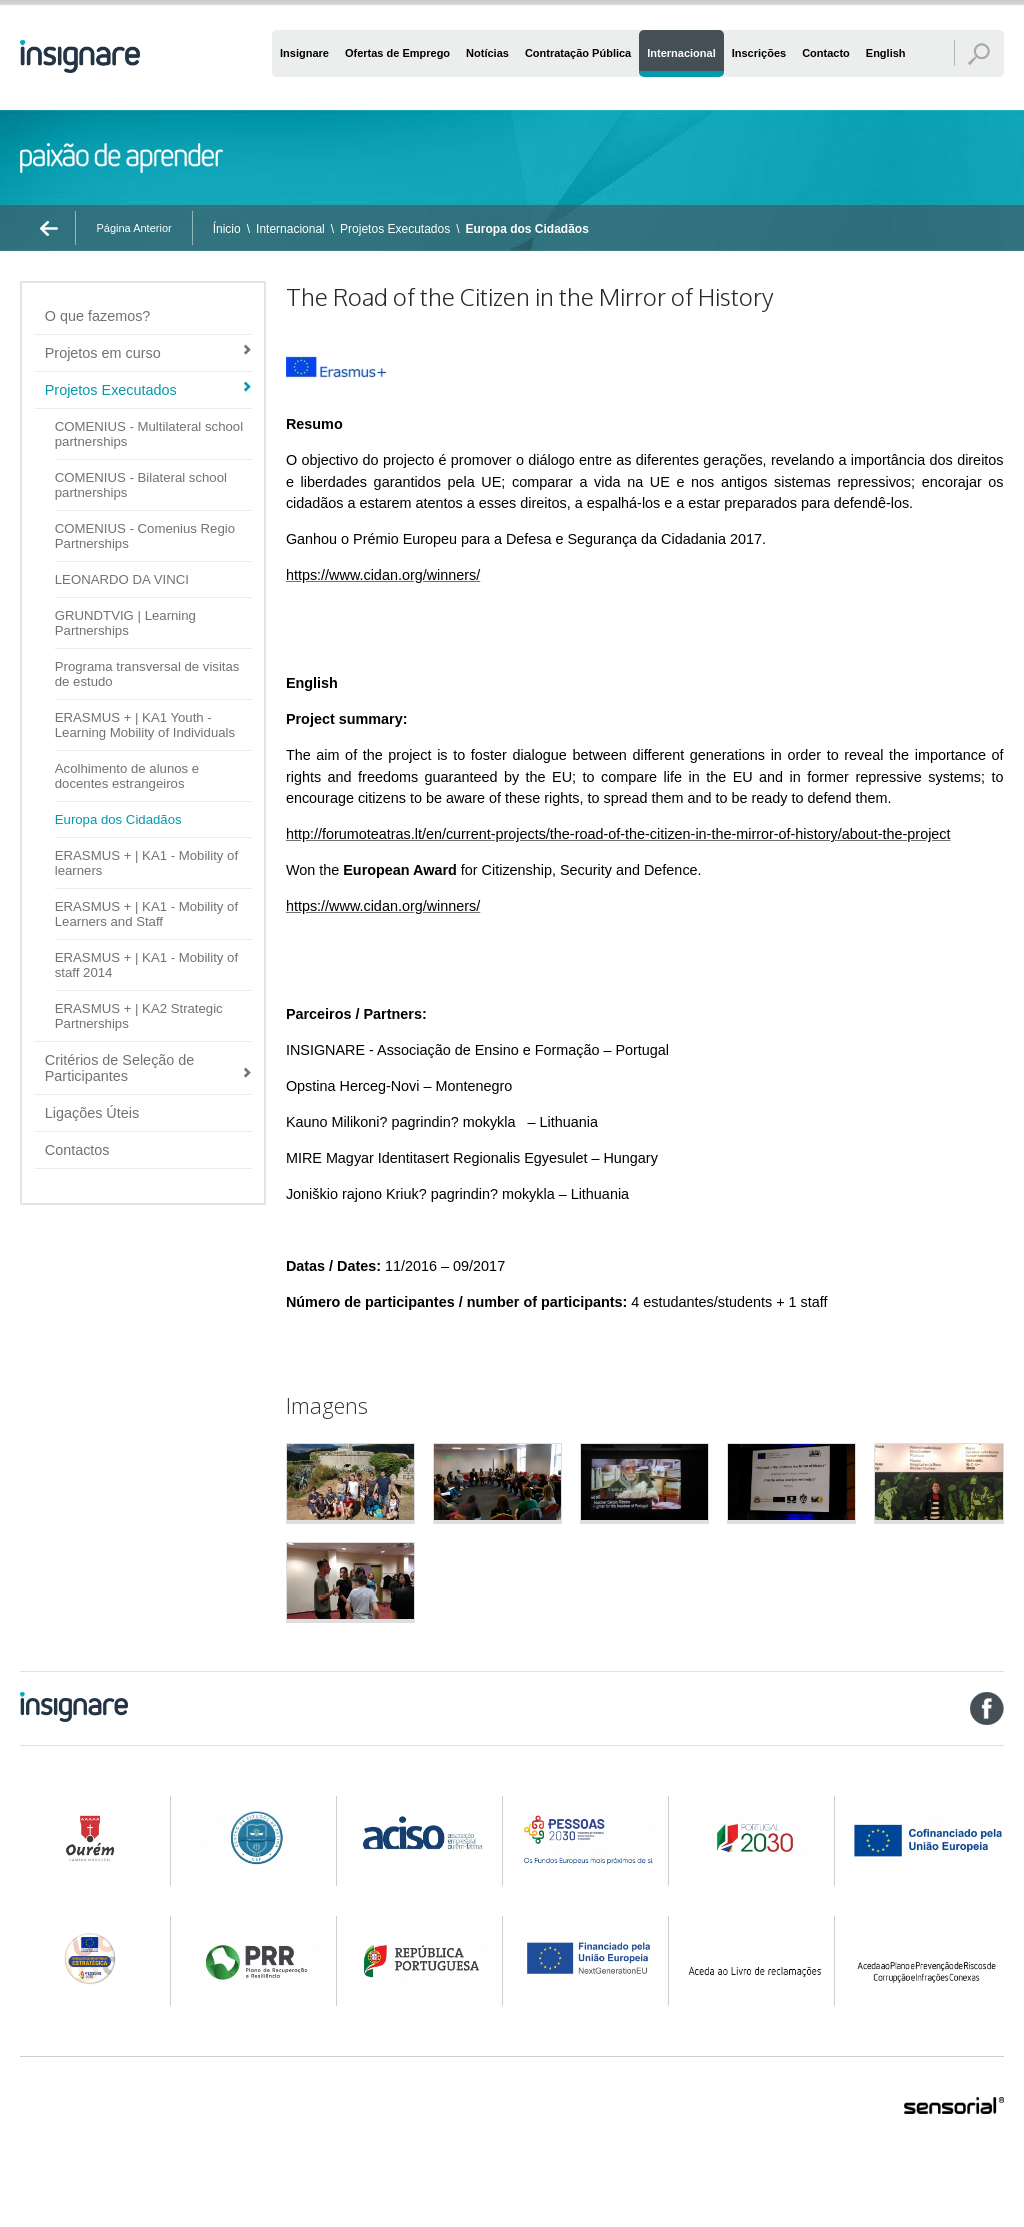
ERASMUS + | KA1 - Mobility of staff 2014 (146, 965)
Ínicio (227, 229)
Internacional (290, 229)
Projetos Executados (395, 229)
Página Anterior (133, 228)
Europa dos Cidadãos (527, 229)
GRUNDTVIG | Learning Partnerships (125, 623)
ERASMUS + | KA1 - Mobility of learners (146, 863)
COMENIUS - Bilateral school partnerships (141, 485)
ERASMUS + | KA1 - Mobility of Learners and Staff (146, 914)
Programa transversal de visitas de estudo (147, 674)
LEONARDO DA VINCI (122, 579)
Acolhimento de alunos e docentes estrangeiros (127, 776)
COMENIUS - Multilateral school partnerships (149, 434)
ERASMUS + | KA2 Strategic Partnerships (139, 1016)
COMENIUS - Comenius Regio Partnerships (145, 536)
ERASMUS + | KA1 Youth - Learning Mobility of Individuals (145, 725)
